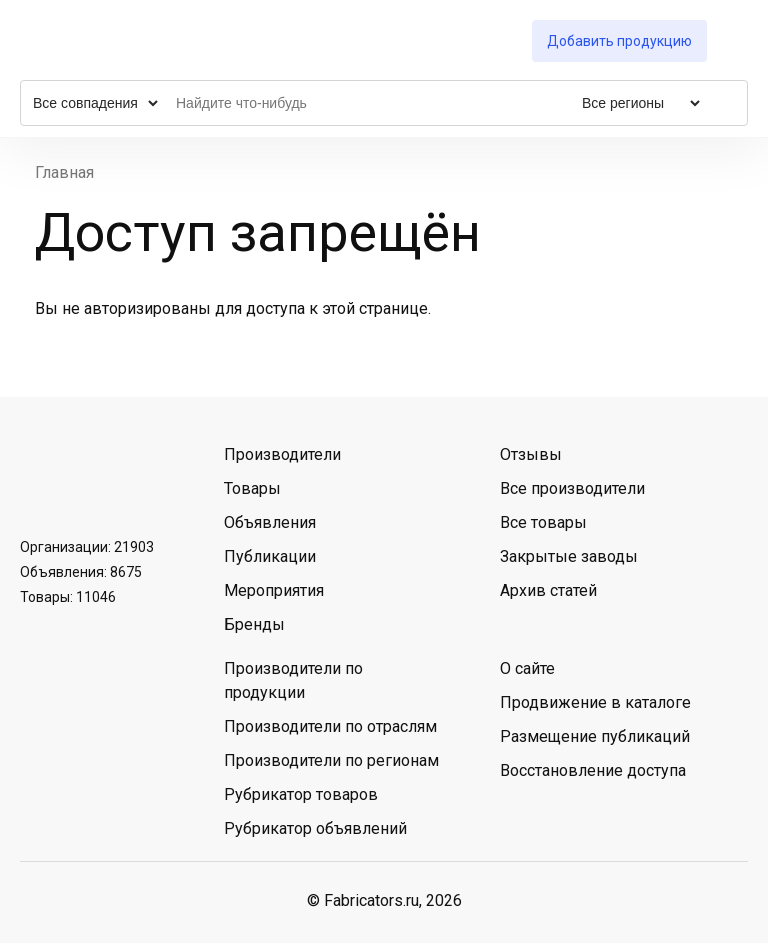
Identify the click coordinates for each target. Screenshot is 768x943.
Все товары (543, 522)
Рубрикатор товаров (301, 794)
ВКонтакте (41, 479)
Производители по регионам (331, 760)
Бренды (254, 624)
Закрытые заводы (569, 556)
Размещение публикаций (595, 736)
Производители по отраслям (330, 726)
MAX (145, 479)
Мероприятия (274, 590)
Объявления (270, 522)
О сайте (527, 668)
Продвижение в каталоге (595, 702)
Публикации (270, 556)
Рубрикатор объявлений (315, 828)
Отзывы (531, 454)
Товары (252, 488)
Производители (282, 454)
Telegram (93, 479)
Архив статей (548, 590)
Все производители (572, 488)
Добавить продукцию (619, 41)
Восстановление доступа (593, 770)
